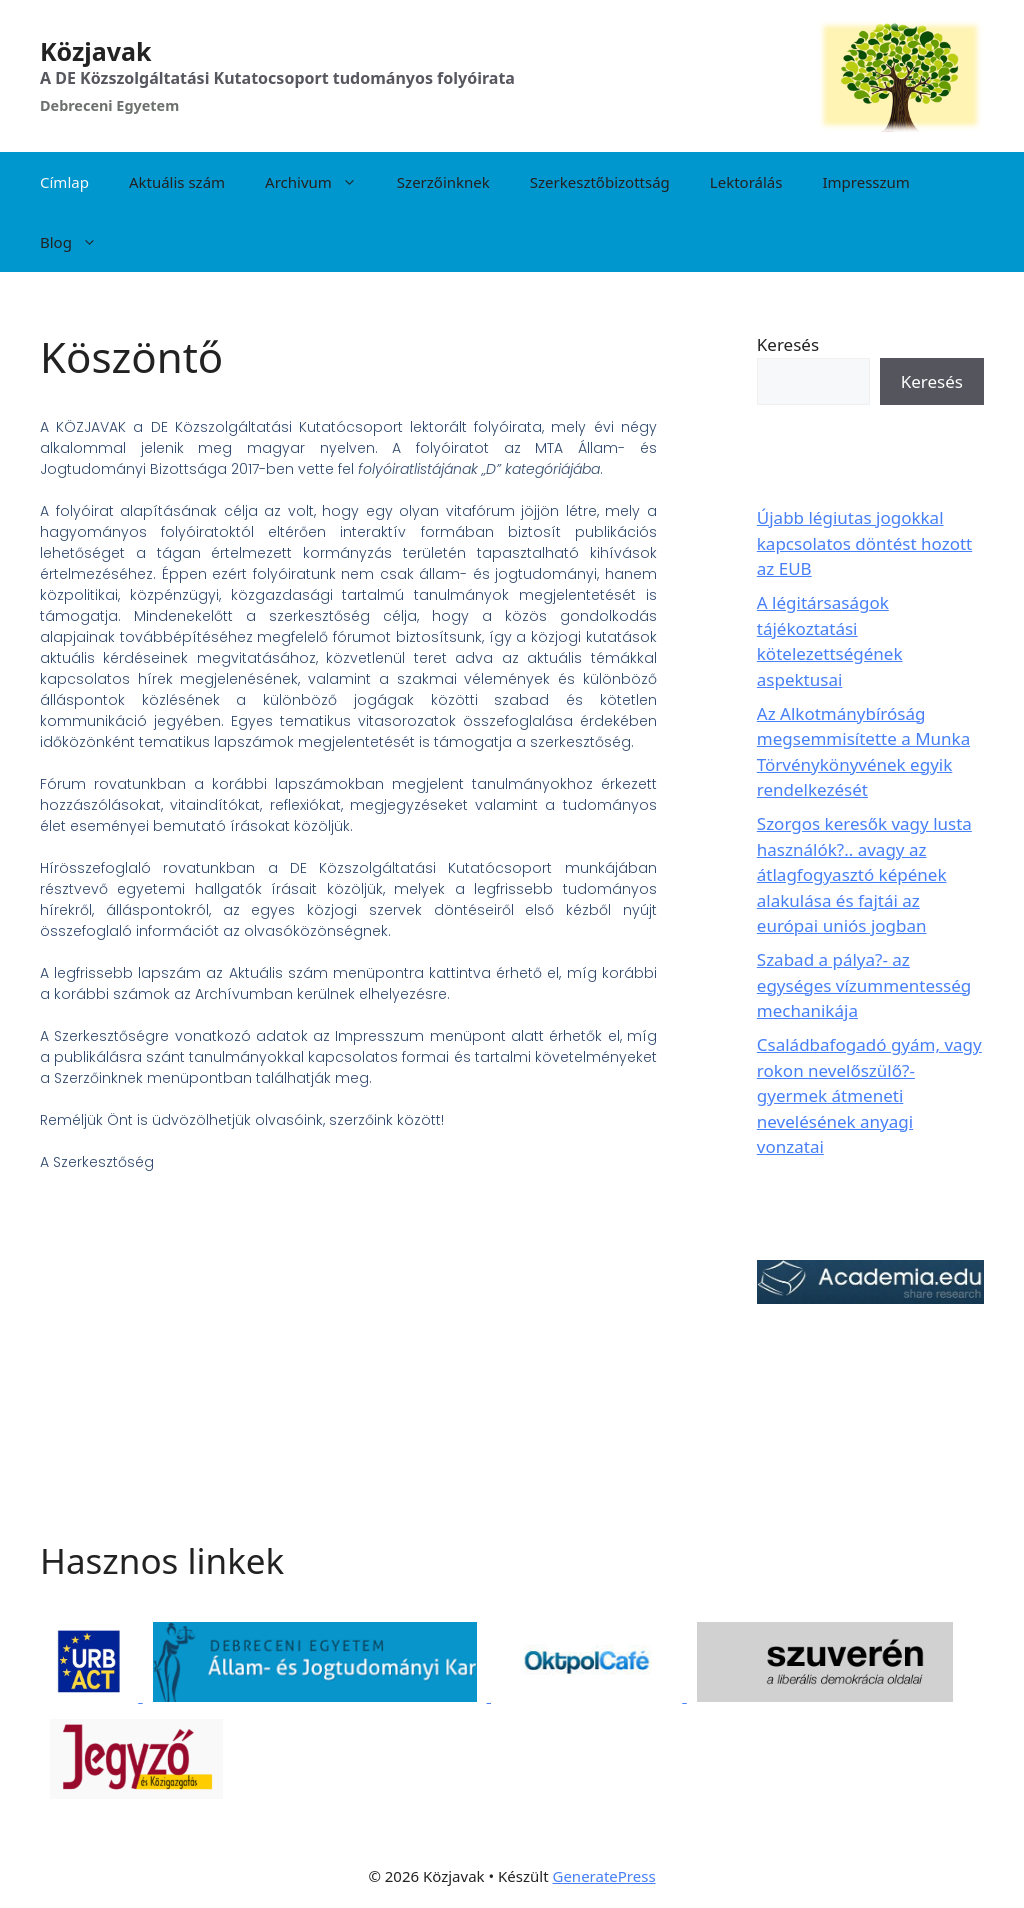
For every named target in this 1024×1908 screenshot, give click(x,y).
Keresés (788, 344)
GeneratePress (603, 1876)
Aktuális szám (177, 182)
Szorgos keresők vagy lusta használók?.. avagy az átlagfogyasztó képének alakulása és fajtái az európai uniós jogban (864, 874)
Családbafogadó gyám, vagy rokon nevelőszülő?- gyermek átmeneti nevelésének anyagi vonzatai (869, 1095)
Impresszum (865, 182)
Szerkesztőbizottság (600, 182)
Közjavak (95, 51)
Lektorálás (746, 182)
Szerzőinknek (443, 182)
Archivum (321, 182)
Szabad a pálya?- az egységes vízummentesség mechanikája (864, 985)
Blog (78, 242)
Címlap (64, 182)
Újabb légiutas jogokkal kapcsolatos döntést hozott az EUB (864, 543)
